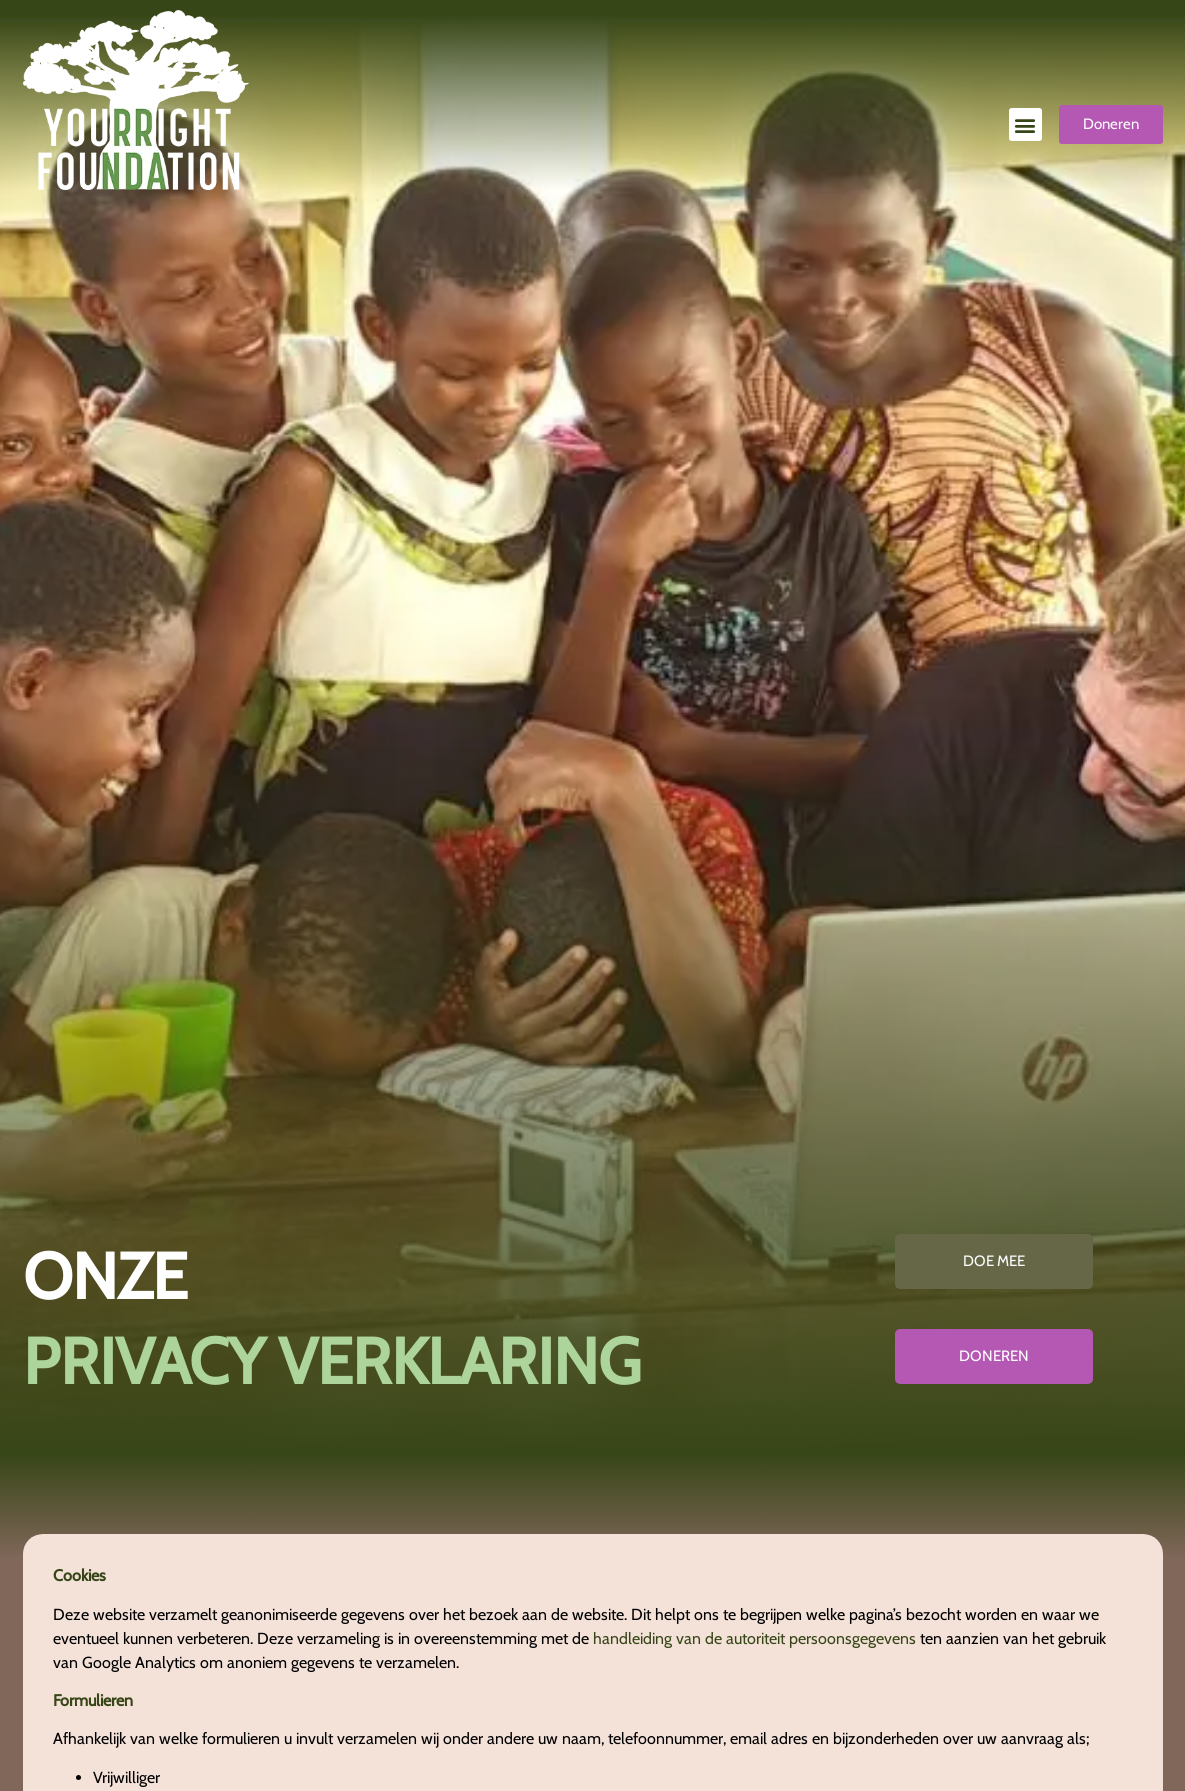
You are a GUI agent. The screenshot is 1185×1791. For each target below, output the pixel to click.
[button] (1025, 124)
